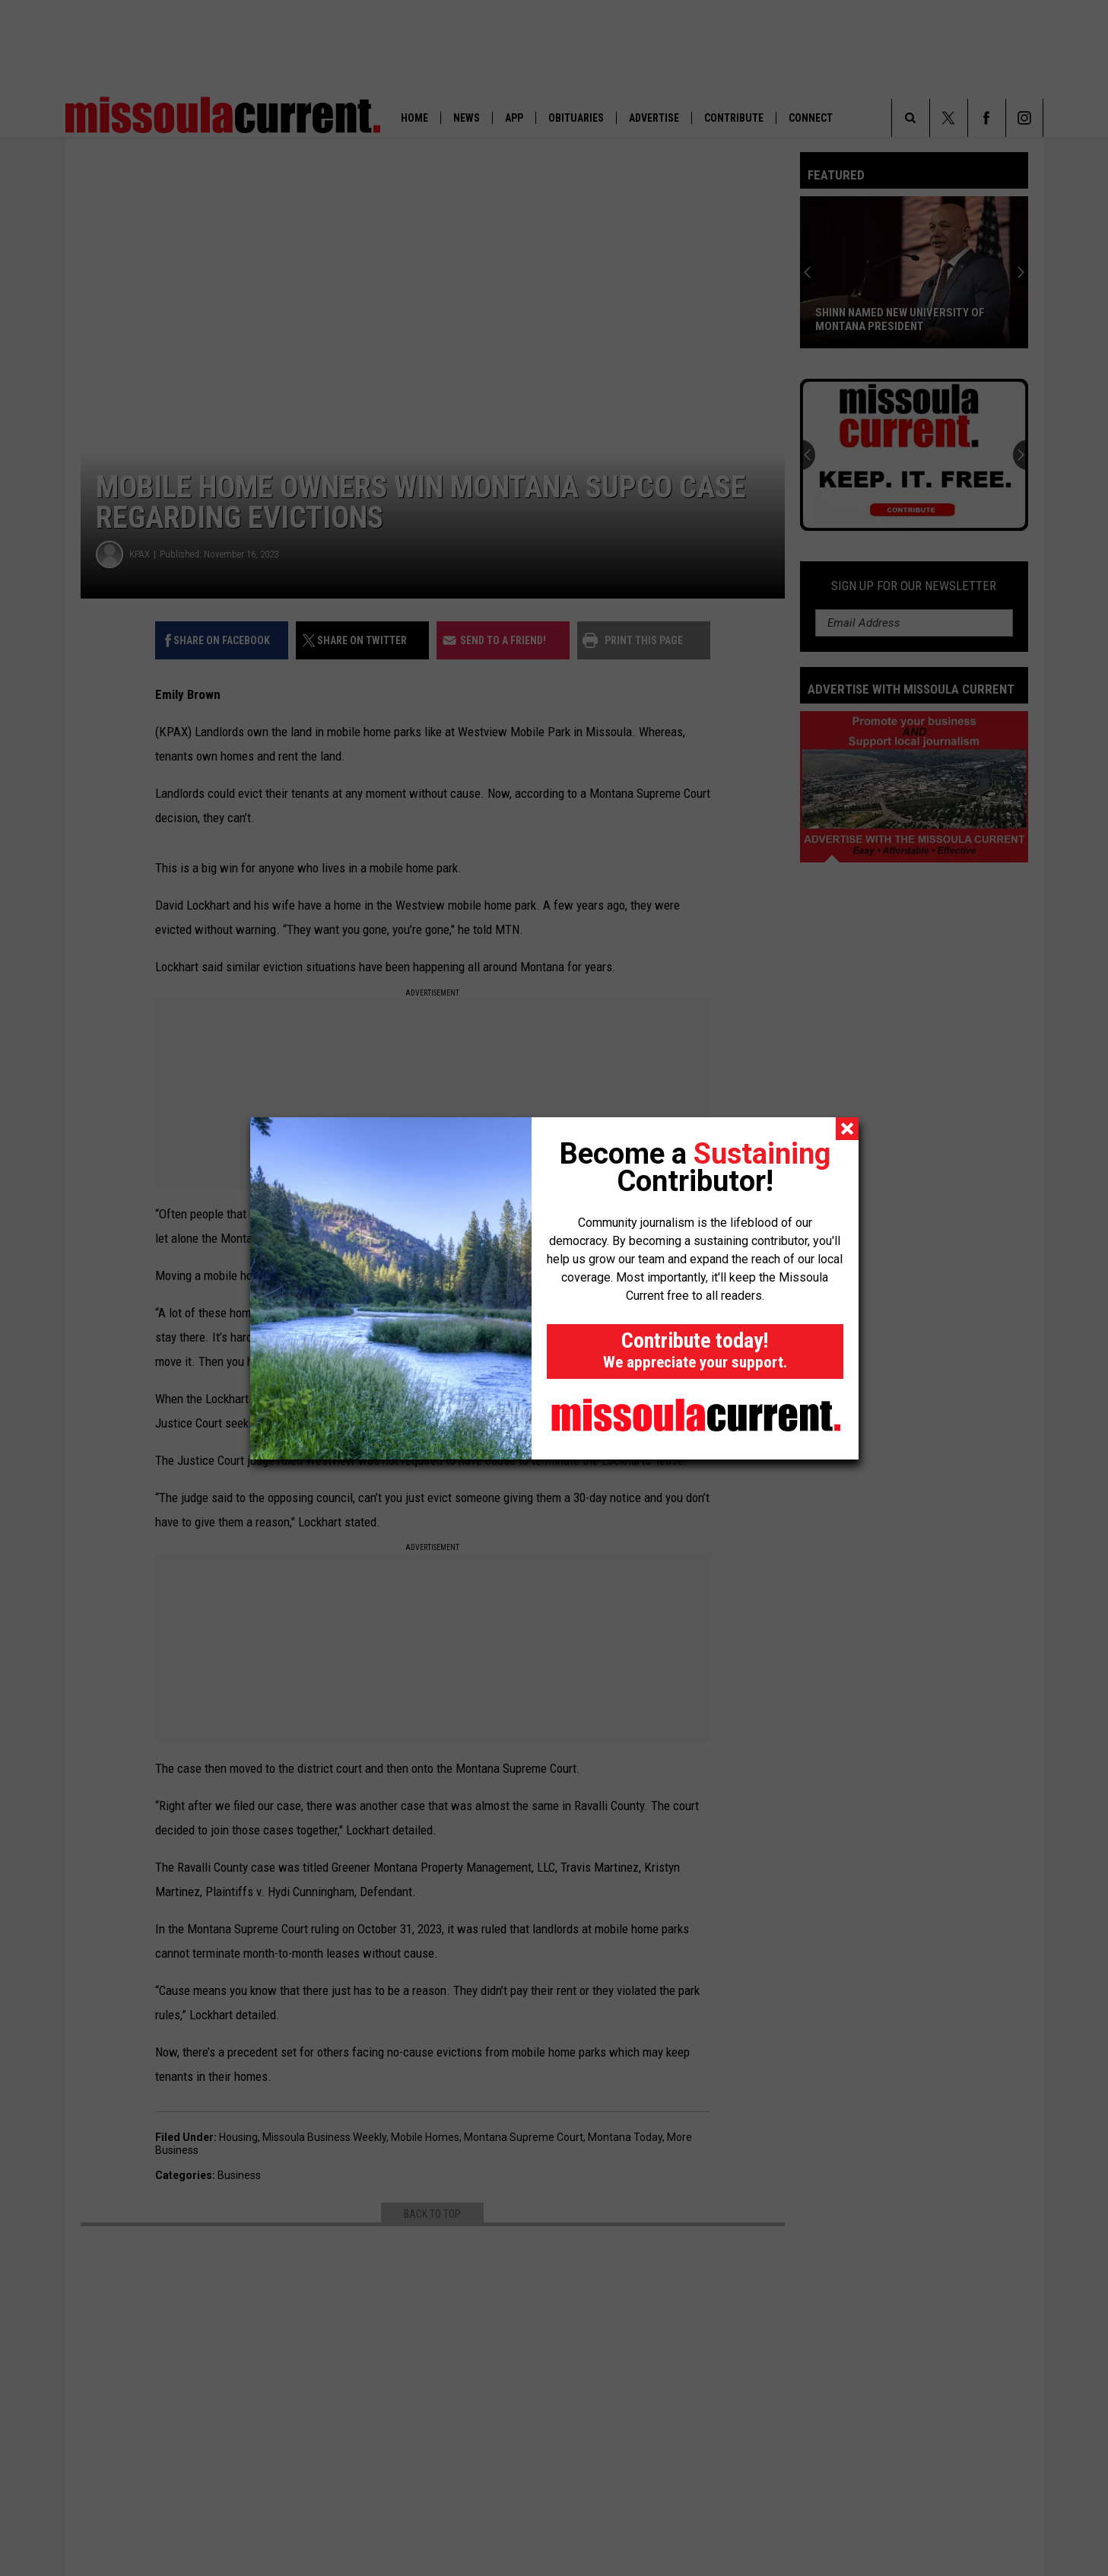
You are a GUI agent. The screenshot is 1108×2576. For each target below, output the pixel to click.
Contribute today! (695, 1349)
